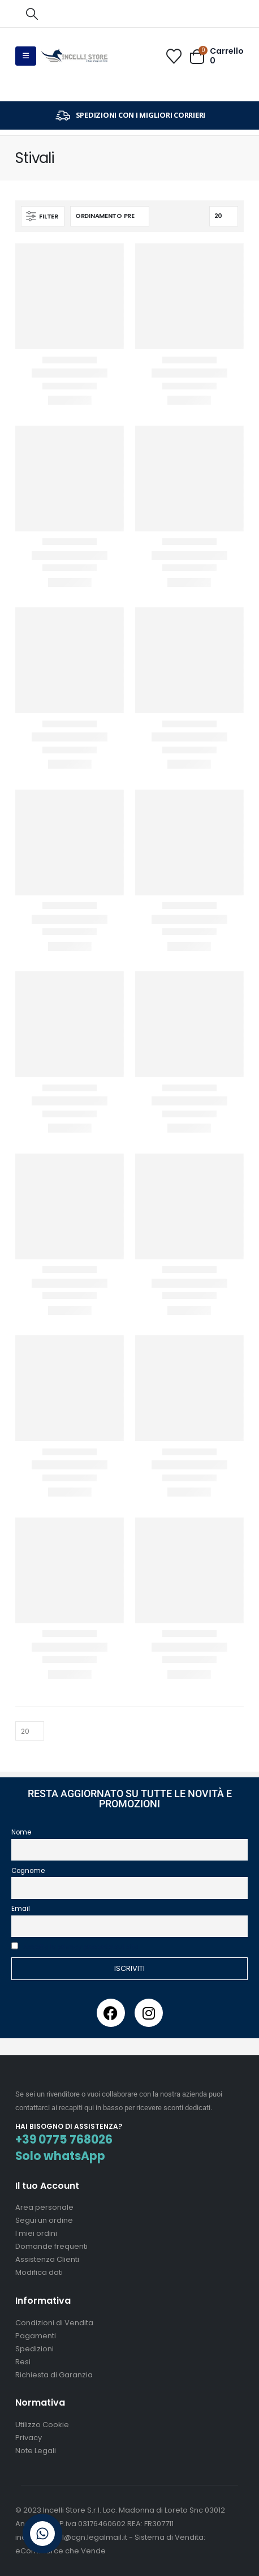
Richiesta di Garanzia (54, 2374)
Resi (23, 2361)
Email (20, 1908)
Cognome (28, 1870)
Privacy (28, 2437)
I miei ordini (36, 2233)
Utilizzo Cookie (42, 2424)
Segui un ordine (44, 2220)
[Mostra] (223, 216)
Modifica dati (39, 2272)
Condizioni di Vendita (54, 2322)
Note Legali (35, 2450)
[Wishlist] (174, 56)
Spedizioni (34, 2348)
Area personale (44, 2207)
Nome (21, 1832)
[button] (31, 13)
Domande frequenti (51, 2246)
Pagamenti (35, 2335)
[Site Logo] (75, 55)
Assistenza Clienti (47, 2259)
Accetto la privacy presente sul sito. (81, 1947)
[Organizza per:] (109, 216)
